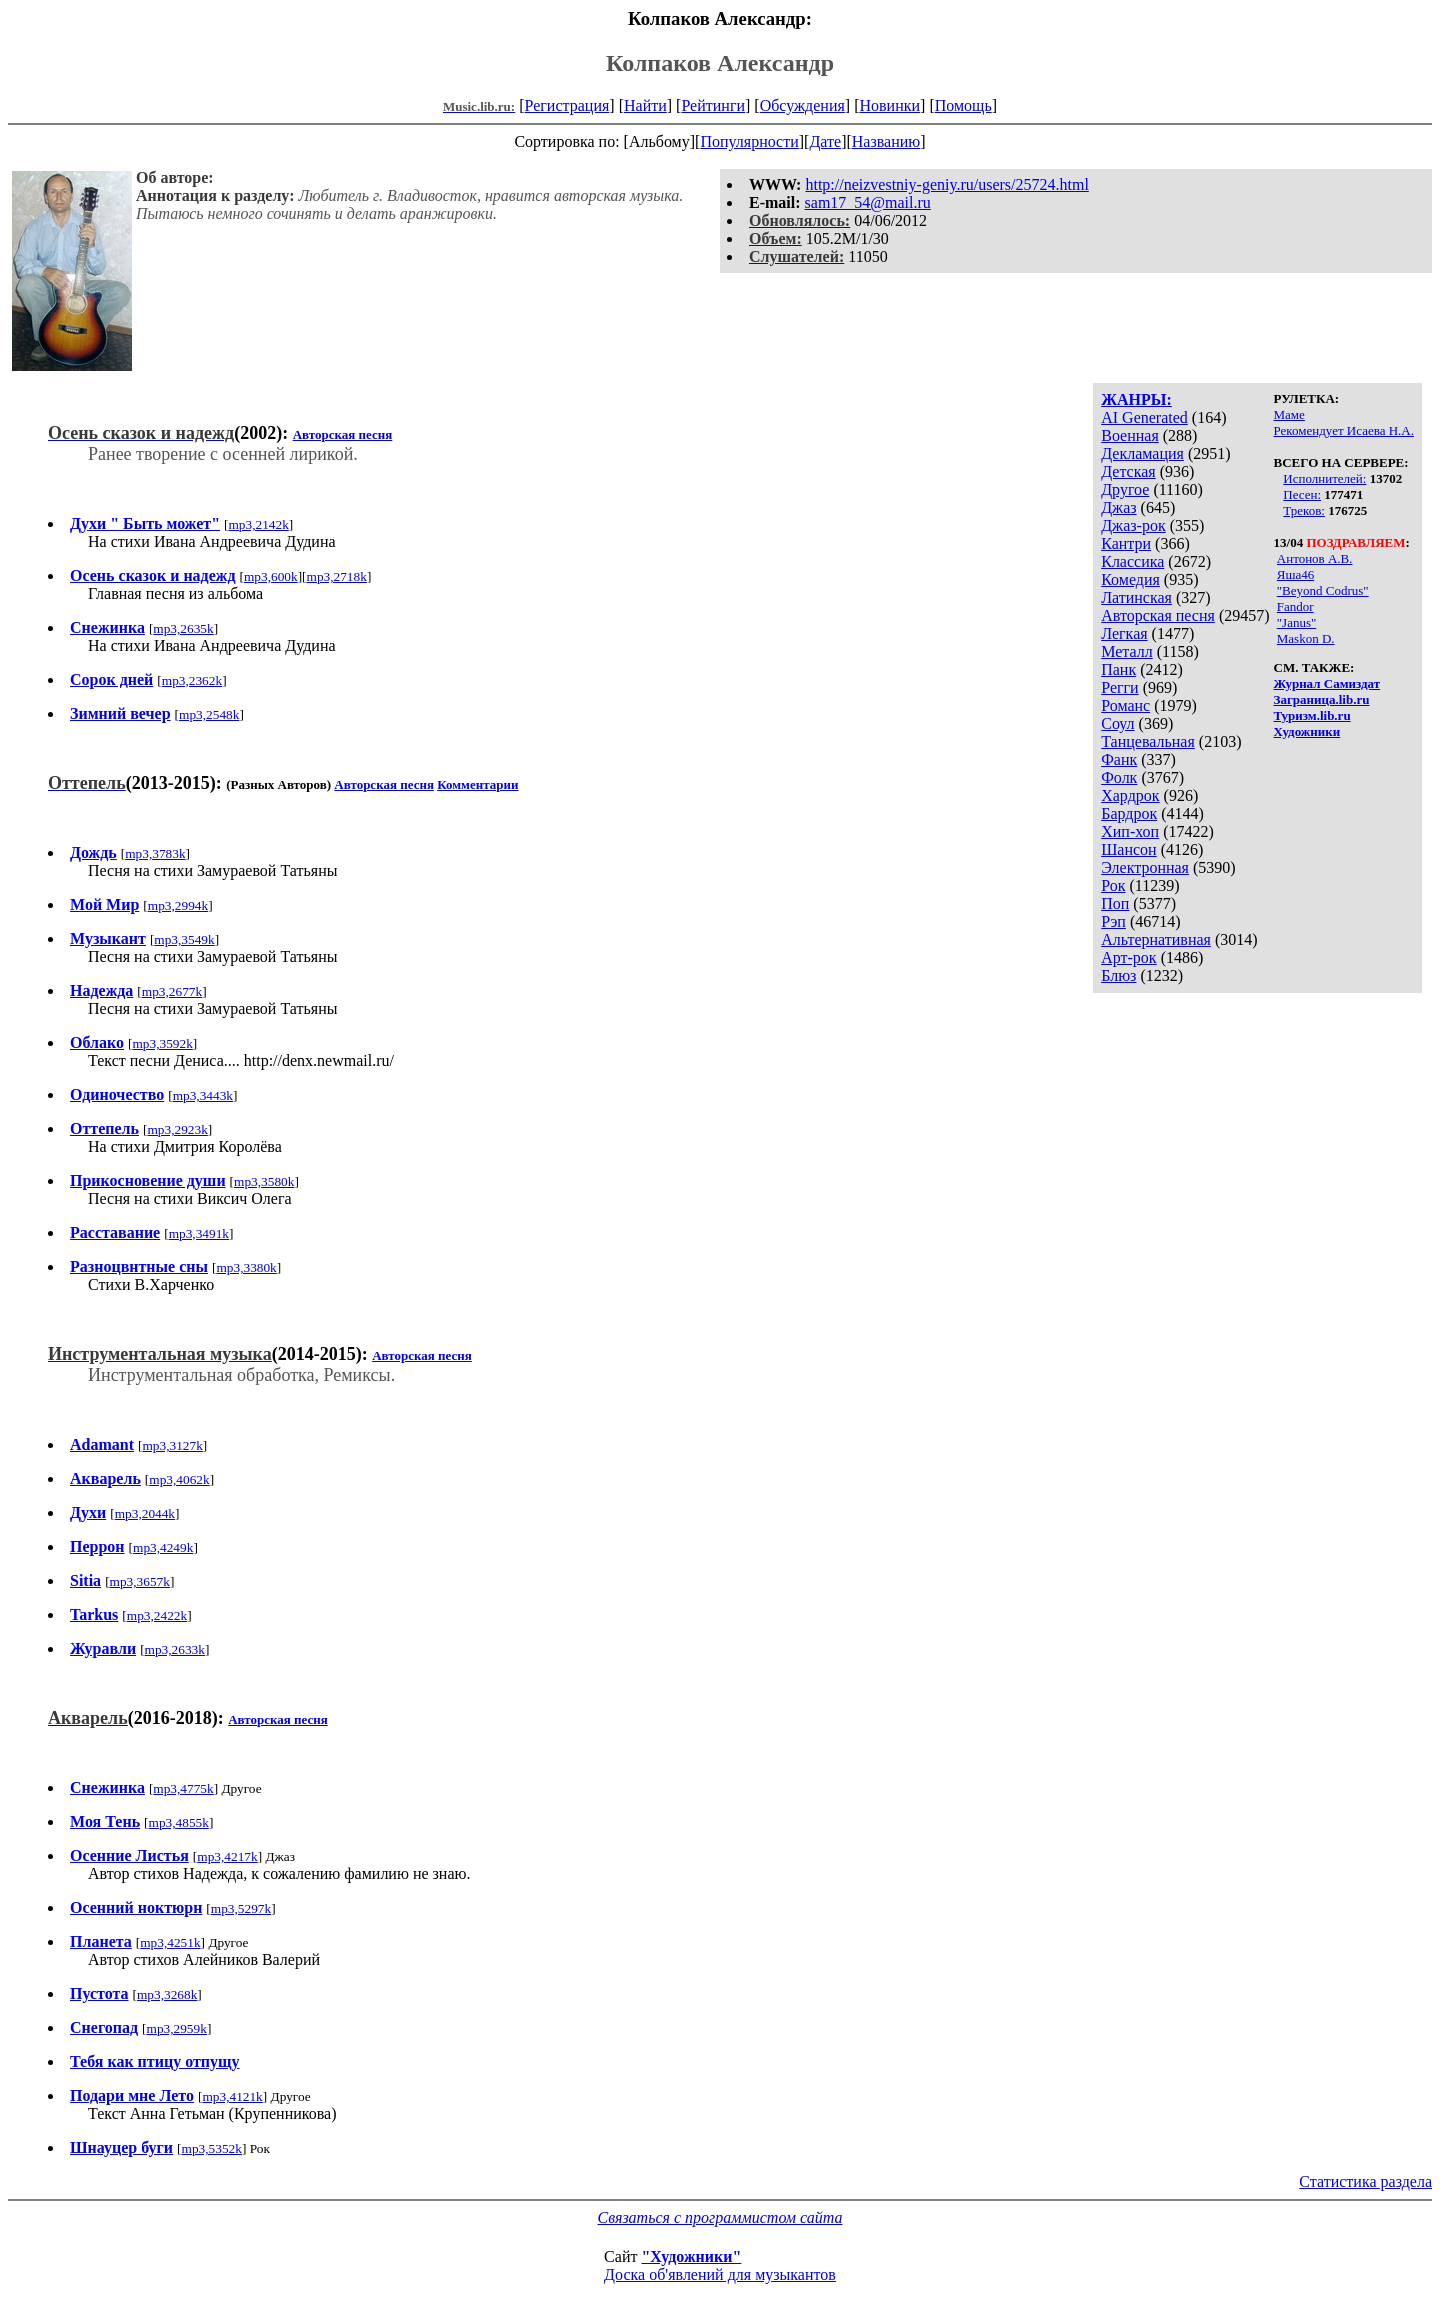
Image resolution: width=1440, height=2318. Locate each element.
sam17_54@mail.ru (868, 202)
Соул (1117, 723)
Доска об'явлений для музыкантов (720, 2274)
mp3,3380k (246, 1267)
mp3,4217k (227, 1856)
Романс (1125, 705)
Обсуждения (802, 105)
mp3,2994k (178, 905)
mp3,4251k (170, 1942)
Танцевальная (1148, 741)
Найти (645, 105)
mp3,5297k (241, 1908)
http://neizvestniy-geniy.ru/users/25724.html (946, 184)
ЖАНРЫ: (1136, 399)
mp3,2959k (177, 2028)
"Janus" (1297, 622)
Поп (1115, 903)
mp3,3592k (162, 1043)
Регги (1119, 687)
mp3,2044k (145, 1513)
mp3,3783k (155, 853)
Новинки (889, 105)
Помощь (963, 105)
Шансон (1128, 849)
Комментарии (477, 784)
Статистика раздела (1365, 2181)
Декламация (1142, 453)
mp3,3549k (184, 939)
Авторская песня (1158, 615)
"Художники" (691, 2256)
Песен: (1302, 494)
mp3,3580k (264, 1181)
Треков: (1304, 510)
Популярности (749, 141)
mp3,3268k (167, 1994)
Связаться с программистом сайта (720, 2217)
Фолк (1119, 777)
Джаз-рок (1133, 525)
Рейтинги (713, 105)
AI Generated (1144, 417)
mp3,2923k (177, 1129)
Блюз (1118, 975)
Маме (1289, 414)
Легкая (1124, 633)
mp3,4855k (179, 1822)
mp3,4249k (163, 1547)
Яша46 (1295, 574)
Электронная (1145, 867)
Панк (1118, 669)
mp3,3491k (199, 1233)
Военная (1130, 435)
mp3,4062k (179, 1479)
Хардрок (1130, 795)
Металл (1127, 651)
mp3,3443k (203, 1095)
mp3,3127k (172, 1445)
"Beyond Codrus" (1323, 590)
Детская (1128, 471)
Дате (825, 141)
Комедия (1130, 579)
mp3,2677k (172, 991)
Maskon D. (1306, 638)
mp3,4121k (232, 2096)
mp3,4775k (183, 1788)
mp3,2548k (209, 714)
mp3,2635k (183, 628)
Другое (1125, 489)
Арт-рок (1128, 957)
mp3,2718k (337, 576)
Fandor (1295, 606)
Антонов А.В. (1315, 558)
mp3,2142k (258, 524)
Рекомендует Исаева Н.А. (1344, 430)
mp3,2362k (192, 680)
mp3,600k (271, 576)
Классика (1132, 561)
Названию (886, 141)
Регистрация (567, 105)
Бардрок (1129, 813)
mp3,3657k (140, 1581)
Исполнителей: (1324, 478)
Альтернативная (1156, 939)
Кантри (1126, 543)
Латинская (1136, 597)
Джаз (1118, 507)
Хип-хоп (1130, 831)
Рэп (1113, 921)
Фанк (1119, 759)
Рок (1113, 885)
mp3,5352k (212, 2148)
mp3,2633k (175, 1649)
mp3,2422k (157, 1615)
